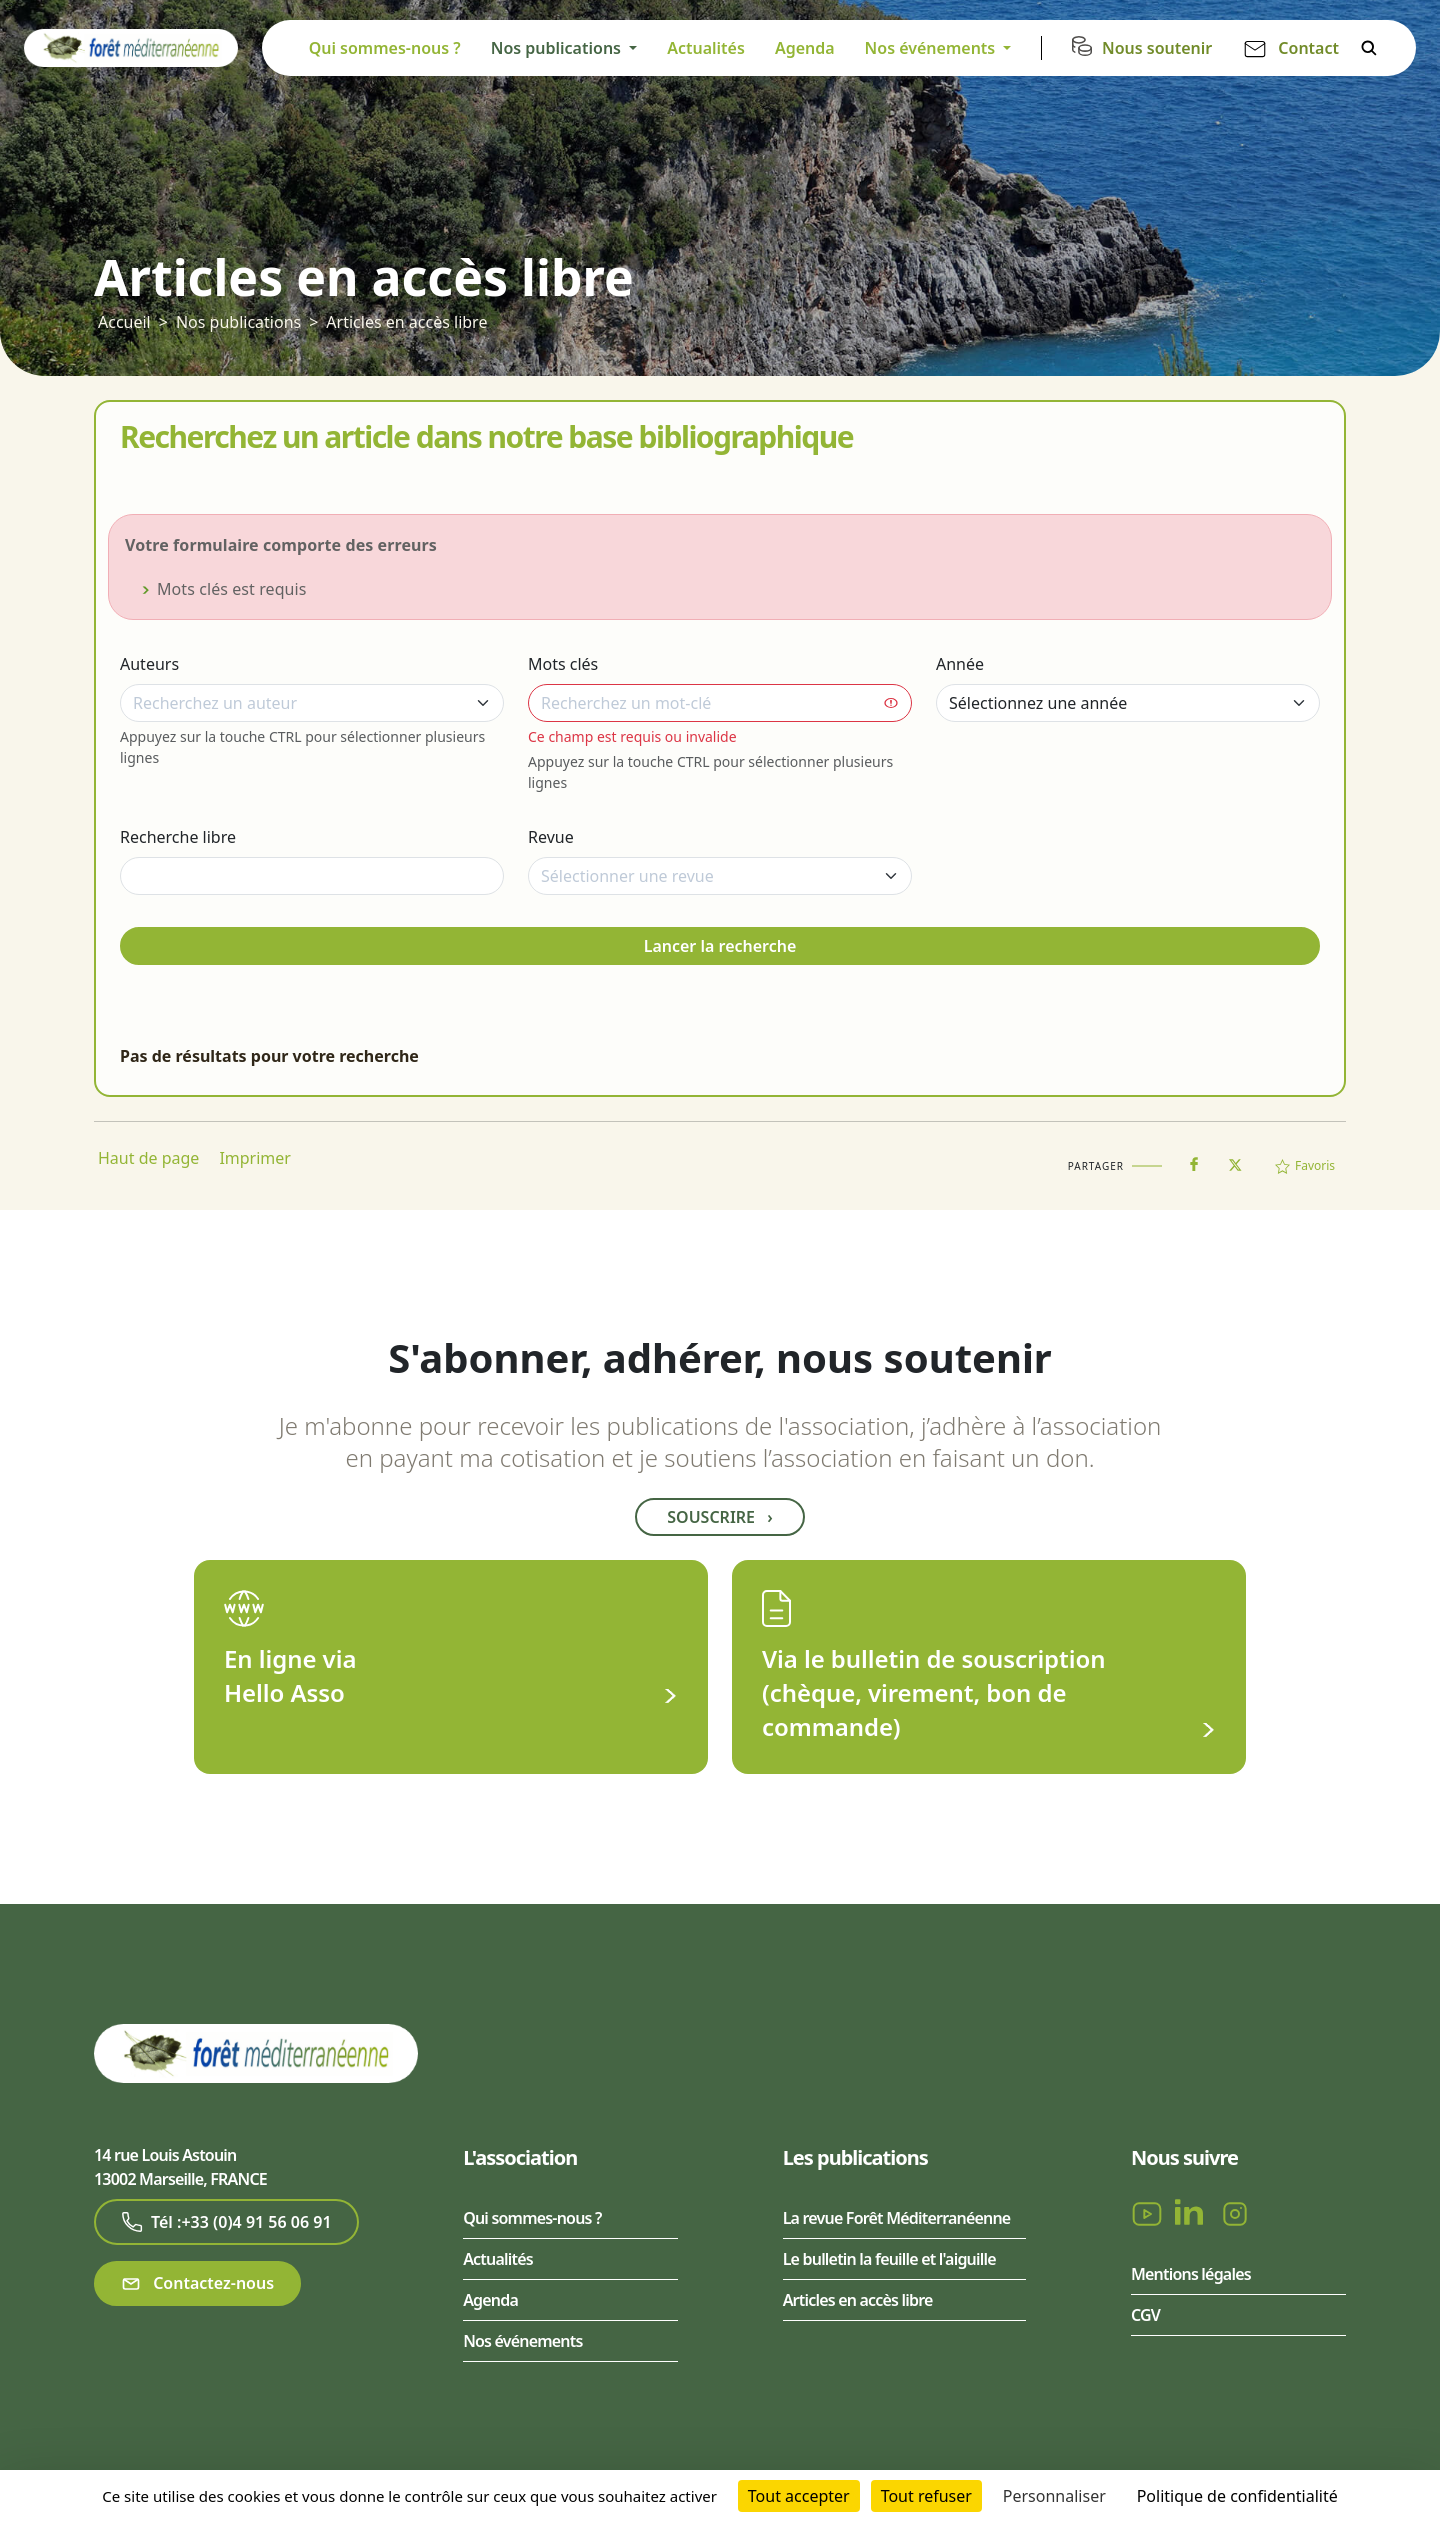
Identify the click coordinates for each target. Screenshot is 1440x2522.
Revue (551, 837)
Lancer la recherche (720, 946)
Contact (1308, 48)
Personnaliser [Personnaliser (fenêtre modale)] (1054, 2496)
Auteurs (149, 664)
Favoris (1305, 1165)
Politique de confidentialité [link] (1237, 2496)
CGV (1145, 2315)
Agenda (805, 48)
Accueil (124, 322)
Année (960, 664)
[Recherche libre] (312, 876)
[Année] (1128, 703)
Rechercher (1369, 48)
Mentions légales (1191, 2274)
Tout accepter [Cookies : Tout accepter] (799, 2496)
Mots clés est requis (232, 589)
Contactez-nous (197, 2283)
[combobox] (312, 703)
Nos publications (238, 322)
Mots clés (563, 664)
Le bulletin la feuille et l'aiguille (889, 2259)
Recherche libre (178, 837)
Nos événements (522, 2341)
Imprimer (255, 1158)
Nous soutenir (1157, 48)
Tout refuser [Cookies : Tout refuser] (926, 2496)
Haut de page (148, 1158)
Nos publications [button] (558, 48)
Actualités (706, 48)
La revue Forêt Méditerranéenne (897, 2218)
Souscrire (719, 1517)
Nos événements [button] (932, 48)
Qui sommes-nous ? (385, 48)
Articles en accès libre (406, 322)
